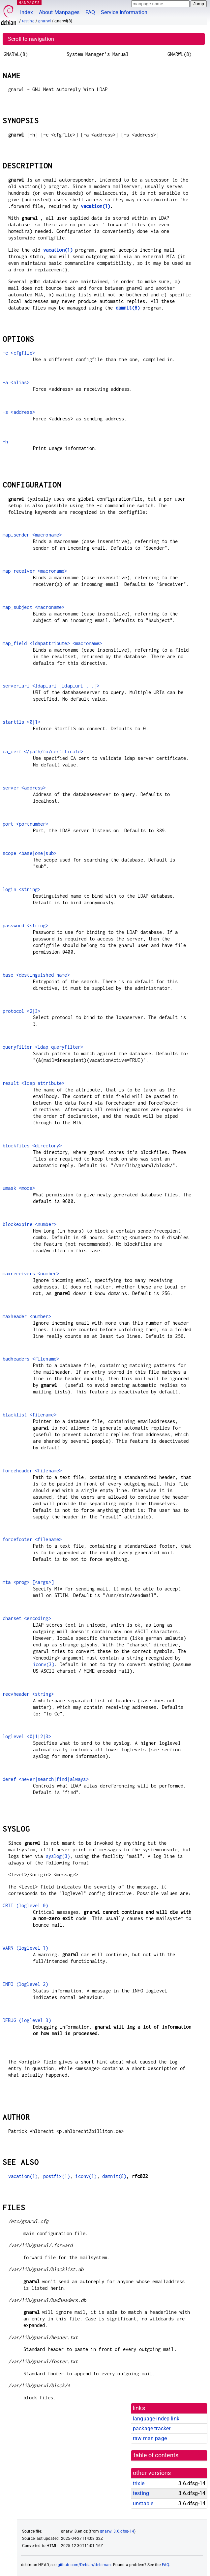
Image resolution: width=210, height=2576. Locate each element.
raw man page (150, 2438)
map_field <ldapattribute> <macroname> (52, 643)
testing (28, 21)
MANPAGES (29, 2)
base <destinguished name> (36, 975)
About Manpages (59, 12)
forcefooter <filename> (32, 1539)
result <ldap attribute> (33, 1083)
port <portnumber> (25, 824)
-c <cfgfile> (19, 353)
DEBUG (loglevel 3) (27, 2020)
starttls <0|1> (21, 722)
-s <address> (19, 412)
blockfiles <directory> (32, 1145)
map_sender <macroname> (32, 535)
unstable (143, 2503)
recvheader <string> (28, 1694)
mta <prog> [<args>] (28, 1582)
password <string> (25, 925)
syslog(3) (58, 1856)
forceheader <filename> (32, 1470)
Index (26, 12)
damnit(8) (128, 308)
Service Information (124, 12)
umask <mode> (19, 1188)
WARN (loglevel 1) (25, 1948)
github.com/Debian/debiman (84, 2565)
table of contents (156, 2455)
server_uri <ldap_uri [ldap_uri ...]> (51, 685)
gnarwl (44, 21)
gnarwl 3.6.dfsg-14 (117, 2531)
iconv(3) (43, 1664)
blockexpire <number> (29, 1224)
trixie (138, 2483)
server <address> (24, 787)
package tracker (151, 2428)
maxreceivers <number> (31, 1273)
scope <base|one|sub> (29, 853)
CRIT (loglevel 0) (25, 1905)
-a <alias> (16, 382)
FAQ (90, 12)
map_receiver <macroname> (35, 571)
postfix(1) (56, 2176)
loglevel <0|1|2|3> (27, 1736)
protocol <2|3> (21, 1011)
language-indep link (156, 2418)
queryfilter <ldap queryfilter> (43, 1047)
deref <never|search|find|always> (46, 1779)
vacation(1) (95, 206)
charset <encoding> (27, 1618)
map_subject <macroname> (33, 607)
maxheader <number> (27, 1316)
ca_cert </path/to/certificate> (43, 751)
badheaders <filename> (31, 1359)
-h (5, 441)
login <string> (21, 889)
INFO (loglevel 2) (25, 1984)
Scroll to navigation (31, 39)
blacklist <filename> (29, 1414)
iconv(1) (86, 2176)
